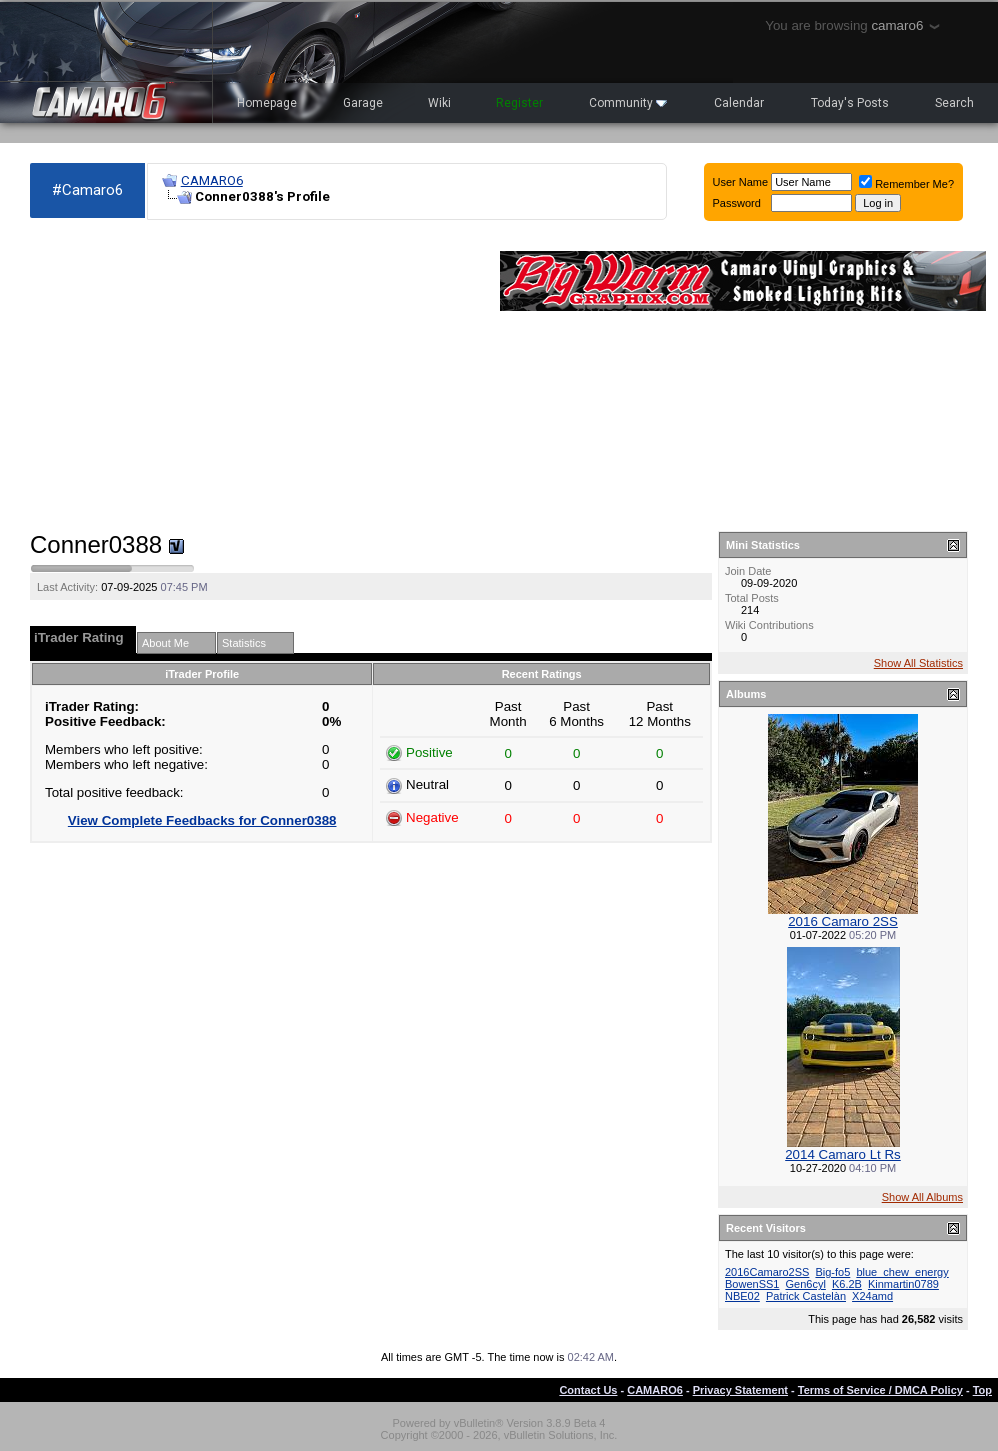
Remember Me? (906, 184)
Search (954, 103)
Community (628, 103)
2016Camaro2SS (767, 1272)
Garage (363, 103)
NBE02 (742, 1296)
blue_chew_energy (902, 1272)
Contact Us (588, 1390)
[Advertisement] (255, 376)
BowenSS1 (752, 1284)
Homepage (267, 103)
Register (519, 103)
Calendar (739, 103)
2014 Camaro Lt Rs (843, 1154)
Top (982, 1390)
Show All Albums (922, 1197)
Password (737, 203)
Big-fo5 (832, 1272)
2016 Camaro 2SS (843, 921)
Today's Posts (850, 103)
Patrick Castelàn (806, 1296)
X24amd (872, 1296)
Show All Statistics (918, 663)
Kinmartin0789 (903, 1284)
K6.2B (847, 1284)
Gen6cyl (806, 1284)
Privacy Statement (740, 1390)
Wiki (439, 103)
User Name (741, 182)
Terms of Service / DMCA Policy (880, 1390)
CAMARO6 (212, 180)
